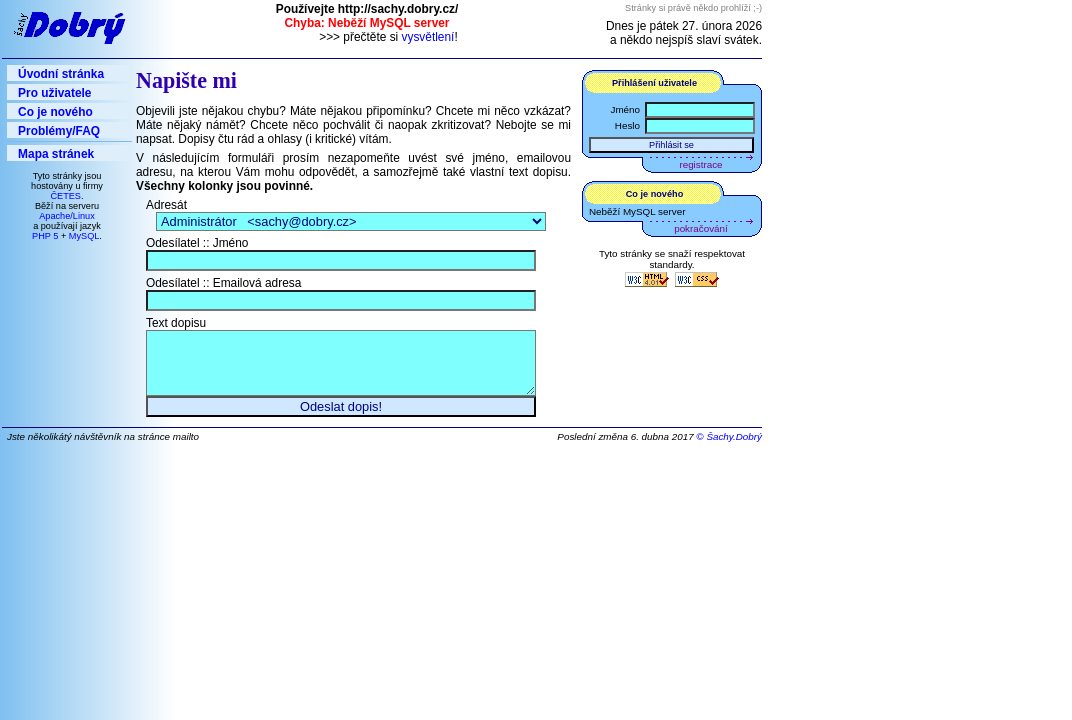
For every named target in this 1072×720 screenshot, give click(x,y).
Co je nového (55, 112)
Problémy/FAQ (59, 131)
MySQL (84, 236)
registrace (701, 164)
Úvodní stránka (61, 74)
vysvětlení (428, 37)
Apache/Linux (67, 216)
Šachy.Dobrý (734, 446)
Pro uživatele (54, 93)
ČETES (65, 196)
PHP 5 (45, 236)
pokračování (700, 228)
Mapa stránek (56, 154)
